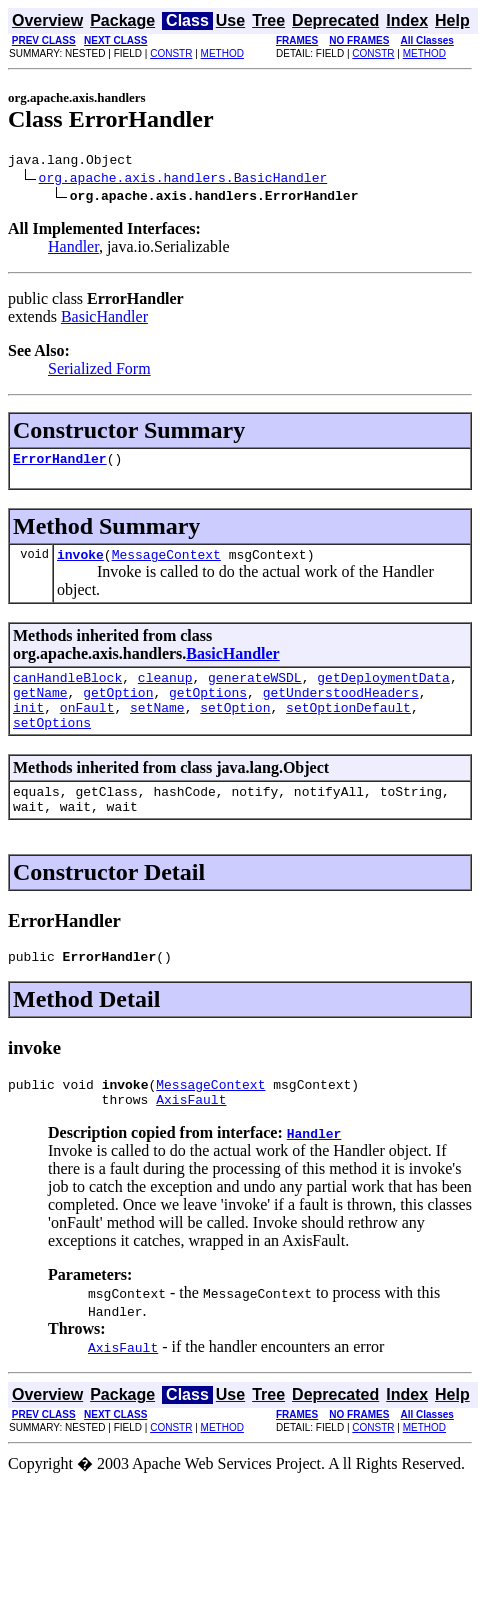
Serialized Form (99, 371)
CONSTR (171, 53)
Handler (73, 249)
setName (157, 725)
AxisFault (191, 1135)
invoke (80, 563)
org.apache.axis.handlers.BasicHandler (183, 180)
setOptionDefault (348, 725)
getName (40, 707)
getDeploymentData (383, 689)
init (28, 725)
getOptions (208, 707)
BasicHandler (104, 319)
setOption (235, 725)
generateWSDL (255, 689)
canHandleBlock (67, 689)
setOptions (52, 743)
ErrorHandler (60, 464)
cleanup (165, 689)
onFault (87, 725)
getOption (118, 707)
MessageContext (166, 563)
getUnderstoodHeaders (341, 707)
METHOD (222, 53)
